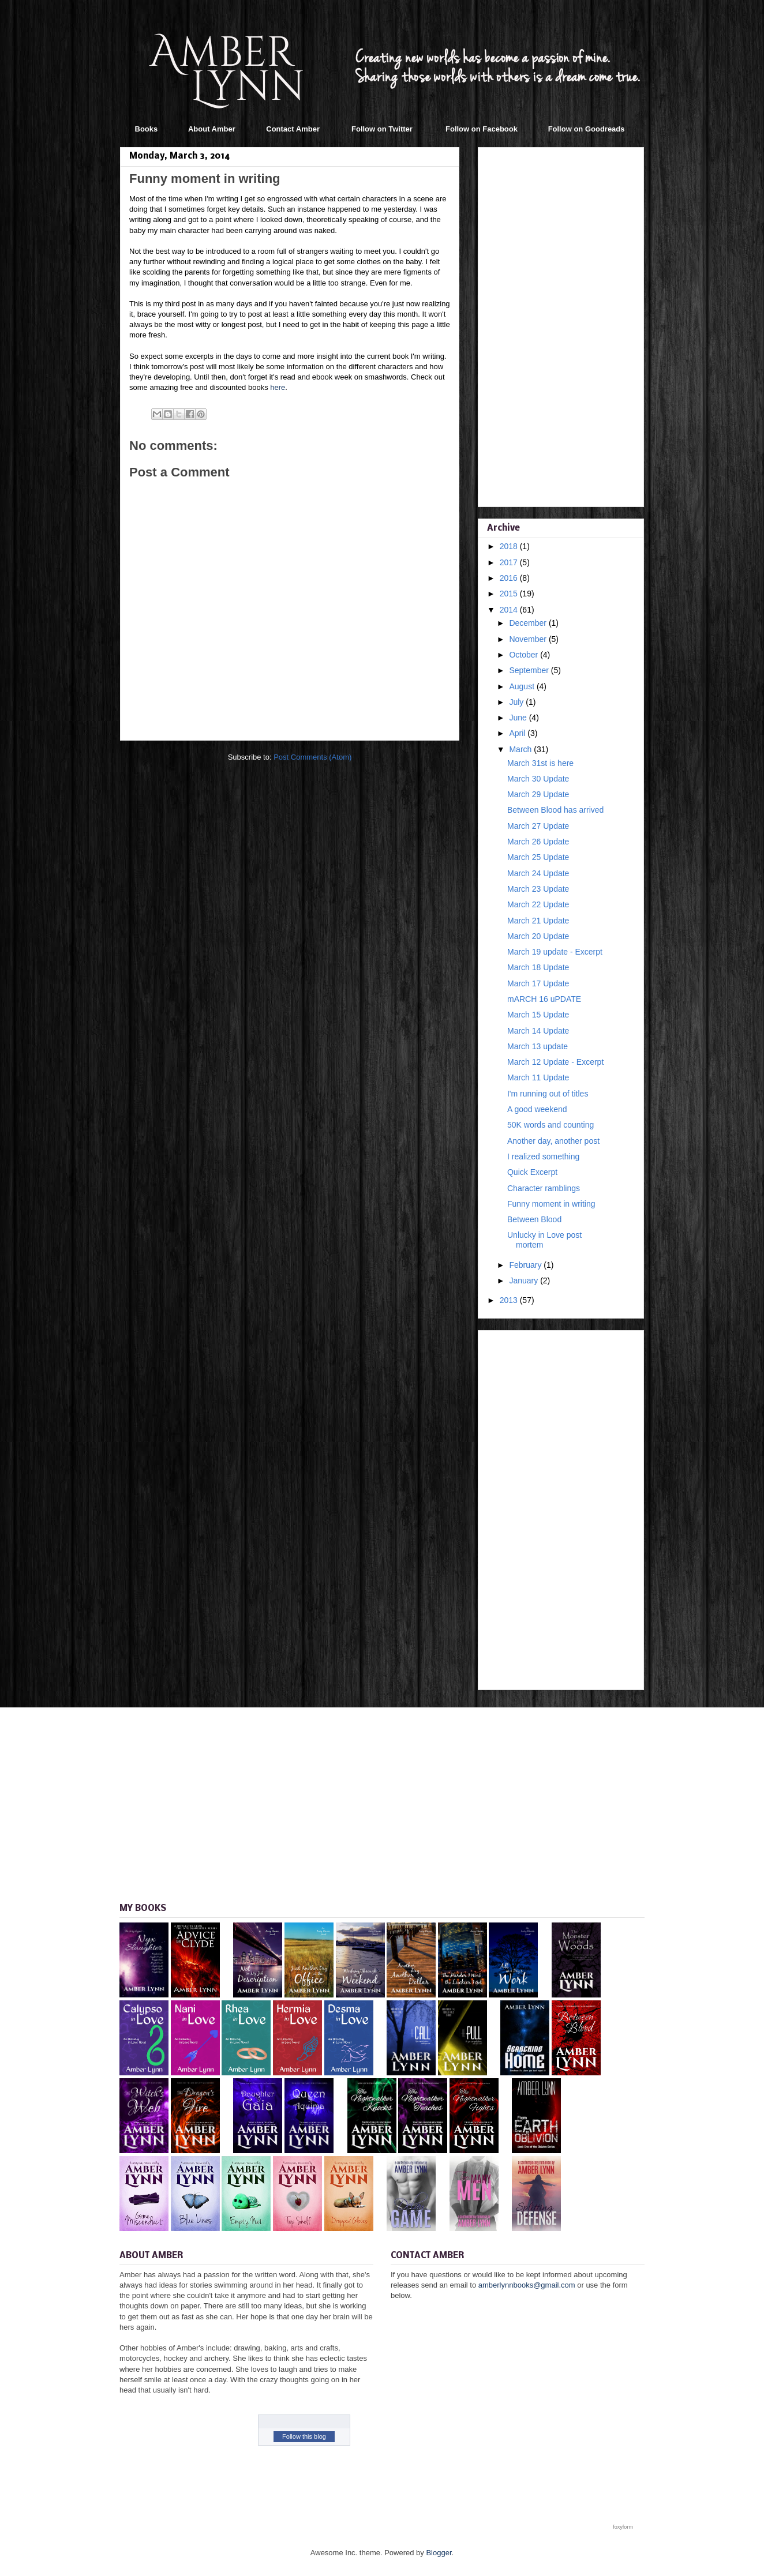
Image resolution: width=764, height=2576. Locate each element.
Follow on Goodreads (586, 129)
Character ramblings (543, 1188)
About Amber (211, 129)
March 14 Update (538, 1030)
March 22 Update (538, 904)
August (522, 686)
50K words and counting (550, 1124)
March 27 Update (538, 826)
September (529, 670)
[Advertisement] (561, 325)
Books (146, 129)
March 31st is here (540, 763)
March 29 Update (538, 794)
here (277, 387)
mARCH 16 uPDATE (544, 999)
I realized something (543, 1156)
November (528, 639)
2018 (510, 546)
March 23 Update (538, 888)
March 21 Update (538, 920)
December (528, 623)
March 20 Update (538, 936)
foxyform (623, 2527)
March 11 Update (538, 1077)
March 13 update (537, 1046)
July (517, 702)
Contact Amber (293, 129)
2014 (510, 609)
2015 (510, 593)
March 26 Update (538, 841)
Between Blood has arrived (555, 809)
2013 (510, 1300)
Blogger (438, 2552)
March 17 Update (538, 983)
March (521, 749)
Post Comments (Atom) (312, 757)
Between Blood (534, 1219)
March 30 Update (538, 778)
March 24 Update (538, 873)
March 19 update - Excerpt (554, 951)
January (524, 1280)
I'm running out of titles (547, 1093)
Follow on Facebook (481, 129)
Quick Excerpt (532, 1172)
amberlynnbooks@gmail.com (526, 2285)
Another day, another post (553, 1141)
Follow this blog (304, 2436)
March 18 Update (538, 967)
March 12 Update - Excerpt (555, 1062)
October (524, 654)
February (526, 1265)
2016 (510, 578)
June (519, 717)
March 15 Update (538, 1014)
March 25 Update (538, 857)
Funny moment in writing (551, 1203)
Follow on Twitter (382, 129)
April (518, 733)
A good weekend (537, 1109)
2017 (510, 562)
